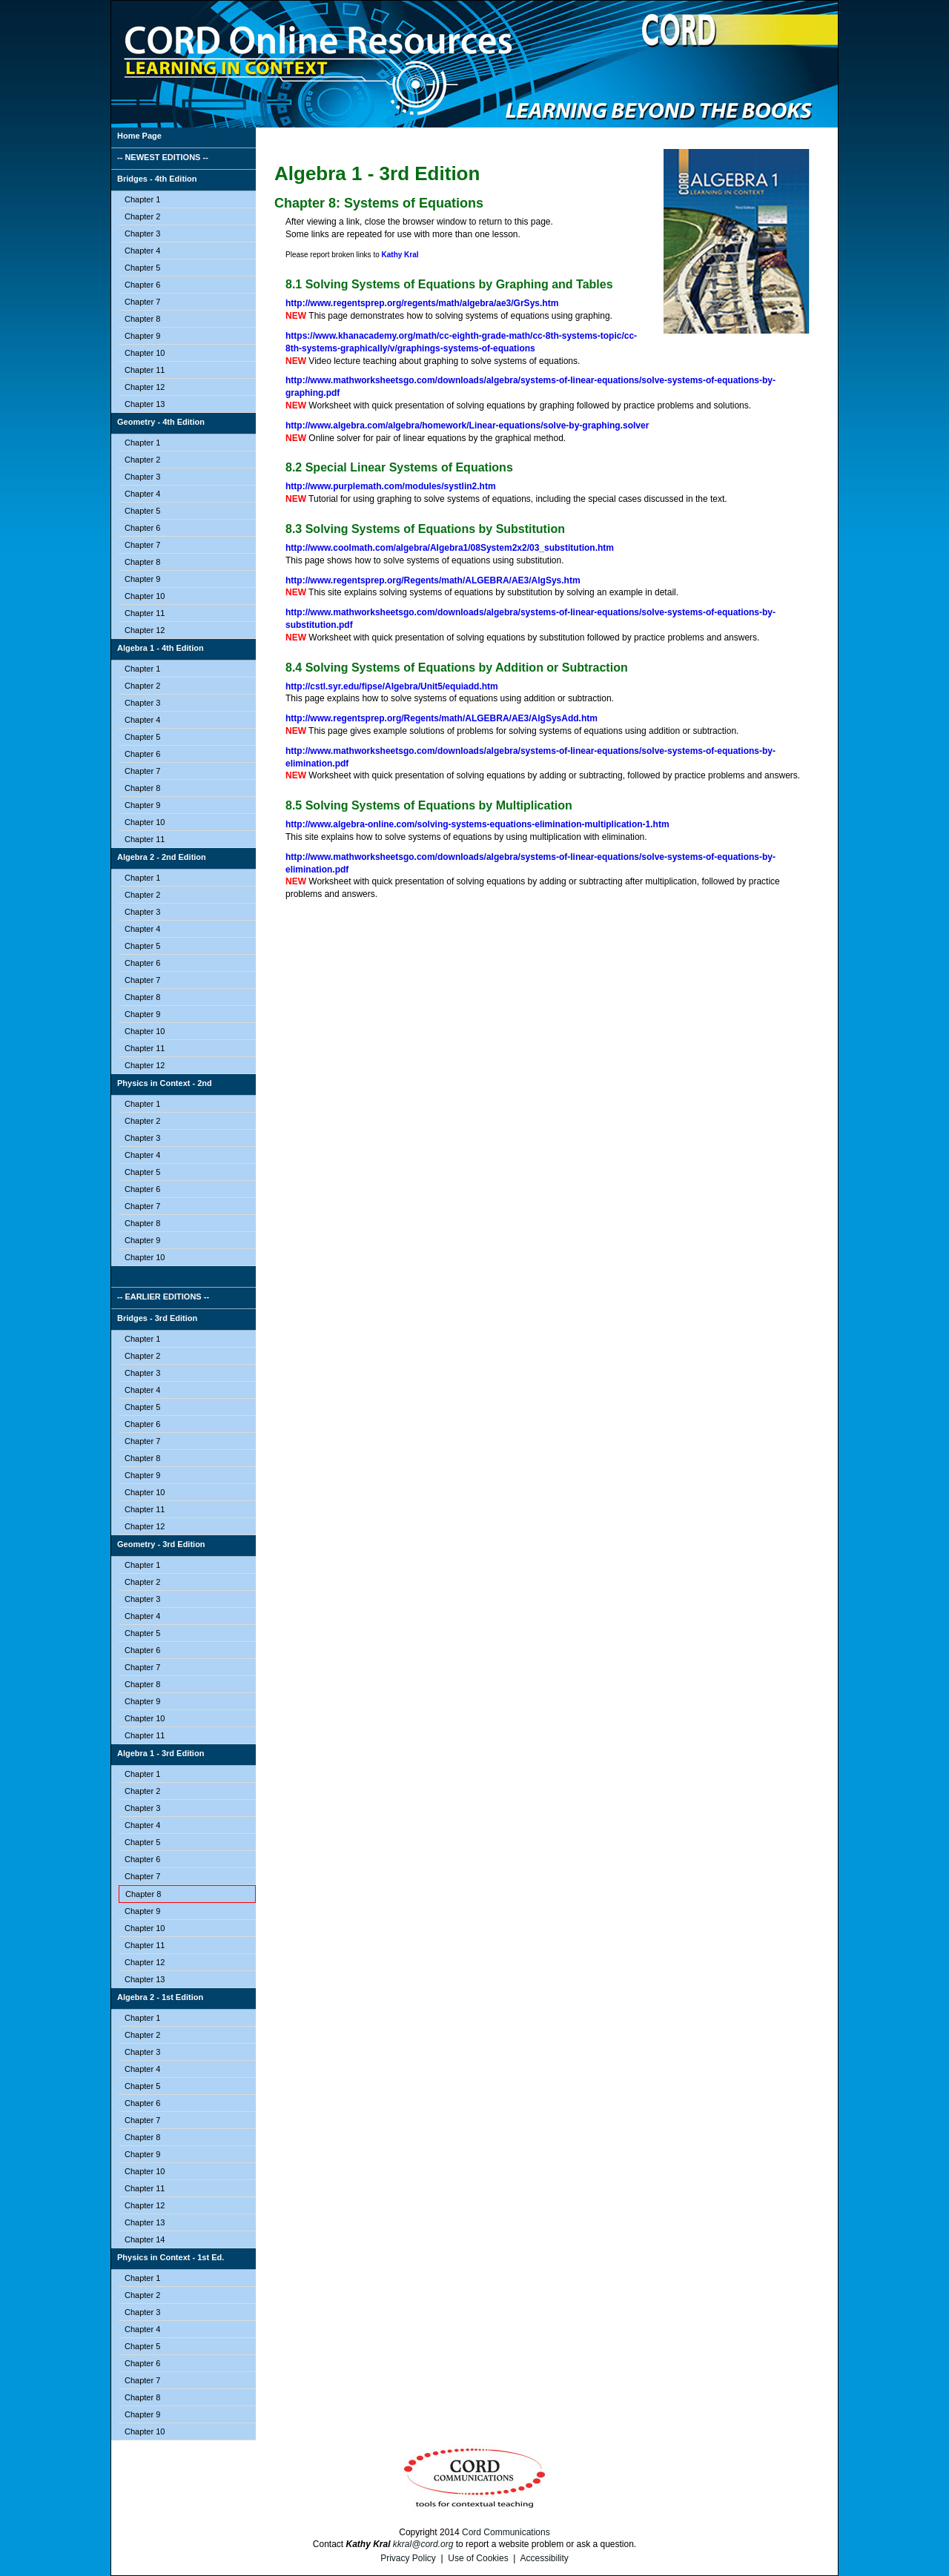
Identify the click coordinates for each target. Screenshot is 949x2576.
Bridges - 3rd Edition (157, 1318)
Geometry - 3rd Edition (161, 1544)
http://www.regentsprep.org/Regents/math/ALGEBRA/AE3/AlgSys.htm (433, 580)
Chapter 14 (145, 2239)
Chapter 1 (142, 199)
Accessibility (544, 2558)
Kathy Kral (400, 255)
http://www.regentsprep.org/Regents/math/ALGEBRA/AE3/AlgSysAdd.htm (441, 718)
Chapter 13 (145, 404)
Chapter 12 (145, 387)
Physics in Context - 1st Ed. (170, 2257)
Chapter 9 (142, 335)
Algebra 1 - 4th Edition (160, 647)
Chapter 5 (142, 267)
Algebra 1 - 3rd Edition (160, 1753)
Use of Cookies (478, 2558)
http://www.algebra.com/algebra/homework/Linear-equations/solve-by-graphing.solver (467, 425)
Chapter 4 (142, 250)
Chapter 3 (142, 233)
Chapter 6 (142, 284)
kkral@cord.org (423, 2544)
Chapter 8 (142, 318)
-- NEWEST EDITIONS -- (162, 157)
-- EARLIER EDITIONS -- (163, 1296)
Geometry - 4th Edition (161, 421)
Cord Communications (506, 2532)
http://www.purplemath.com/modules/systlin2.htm (390, 486)
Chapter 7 (142, 301)
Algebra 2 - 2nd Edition (161, 856)
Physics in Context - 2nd (164, 1083)
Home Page (139, 135)
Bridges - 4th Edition (157, 178)
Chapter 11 (145, 369)
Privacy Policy (408, 2558)
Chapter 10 (145, 352)
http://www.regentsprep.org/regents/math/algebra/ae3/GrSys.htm (421, 303)
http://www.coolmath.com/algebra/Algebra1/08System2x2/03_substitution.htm (449, 548)
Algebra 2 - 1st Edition (160, 1997)
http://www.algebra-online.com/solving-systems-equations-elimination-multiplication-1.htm (477, 824)
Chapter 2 (142, 216)
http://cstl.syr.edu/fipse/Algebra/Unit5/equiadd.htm (391, 686)
